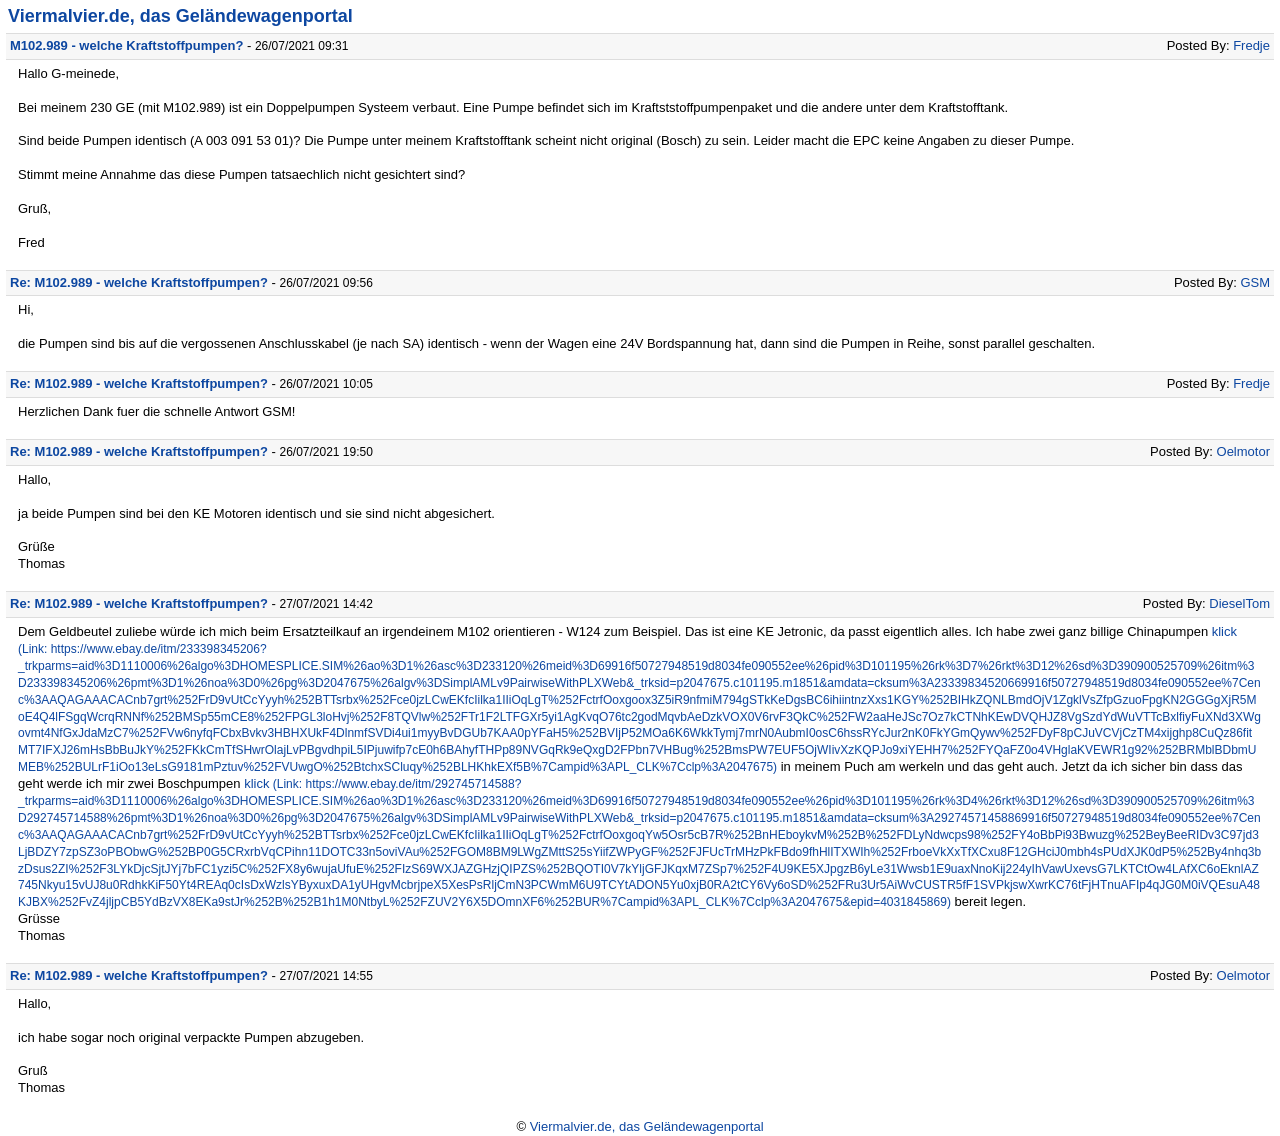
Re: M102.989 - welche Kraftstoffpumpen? (139, 282)
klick (1224, 631)
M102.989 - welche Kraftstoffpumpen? (126, 45)
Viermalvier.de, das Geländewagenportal (180, 16)
